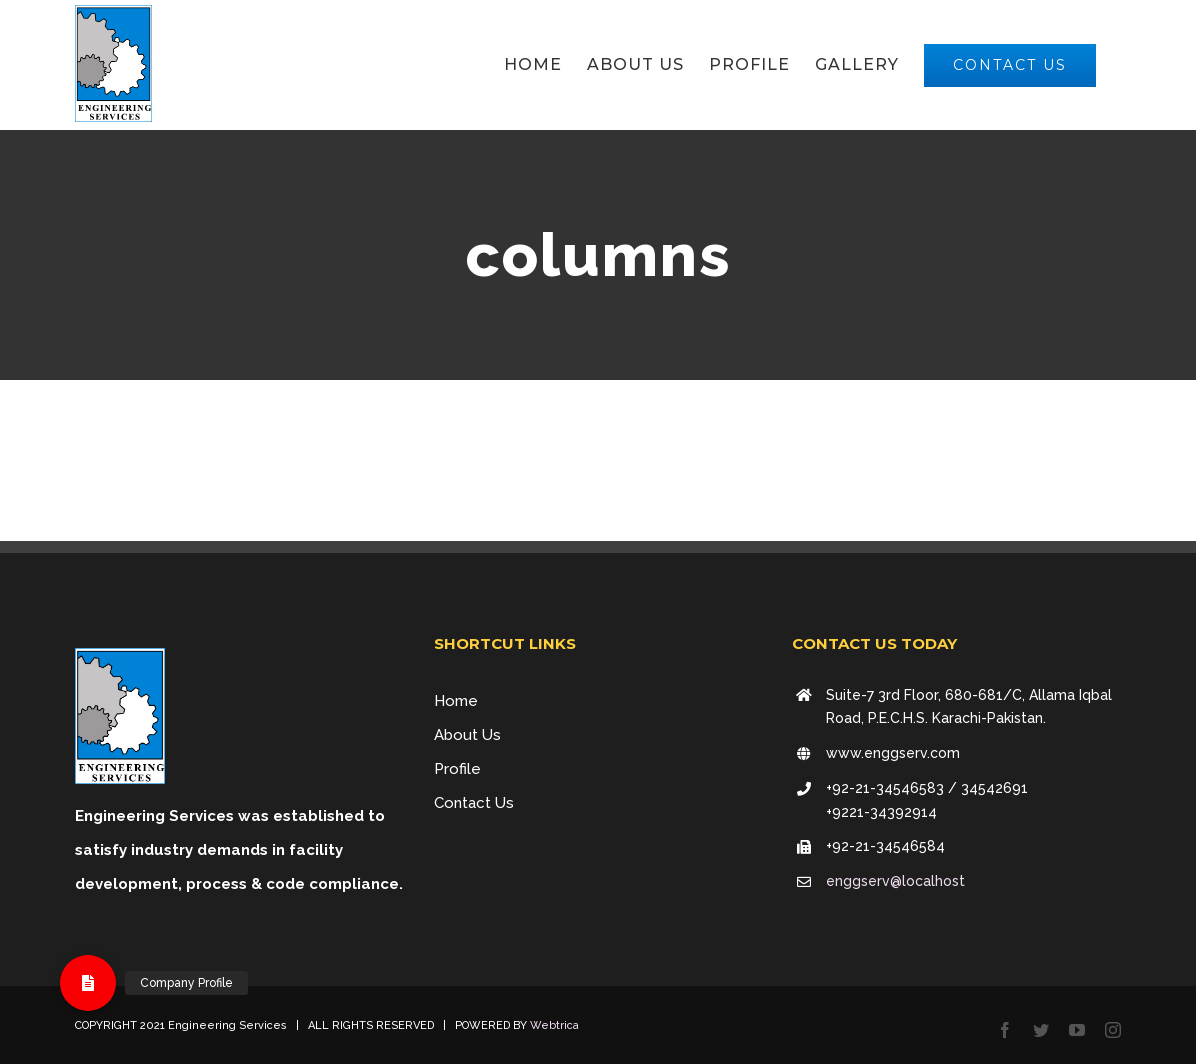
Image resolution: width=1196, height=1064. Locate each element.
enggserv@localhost (895, 881)
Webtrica (554, 1025)
